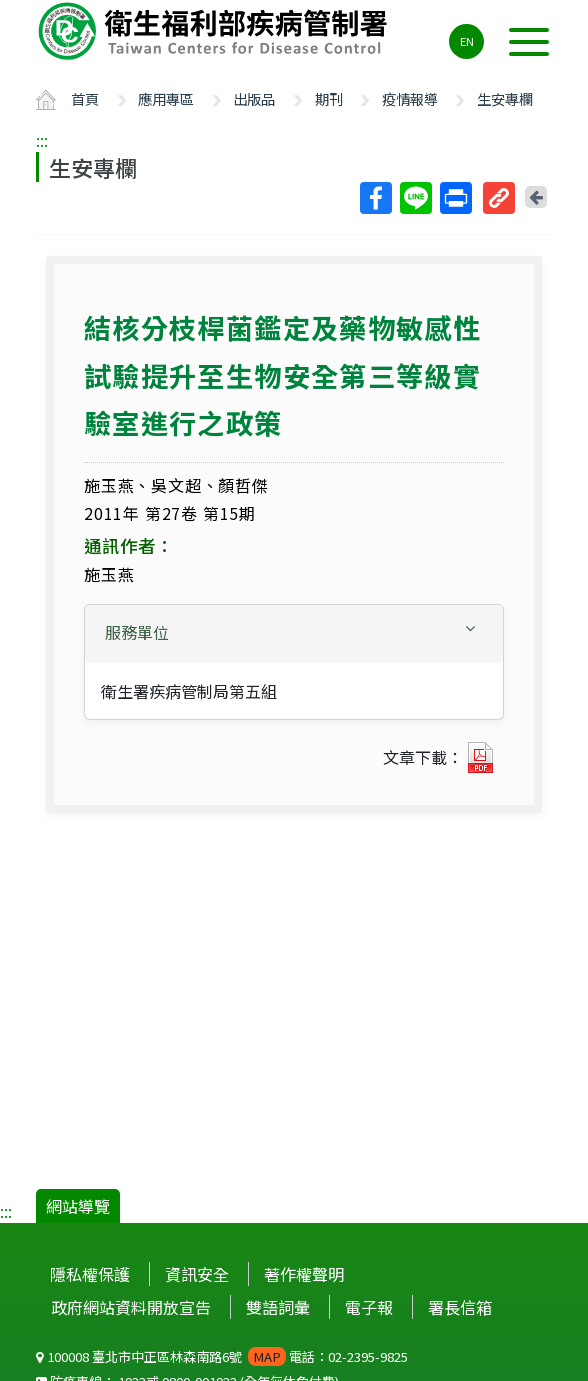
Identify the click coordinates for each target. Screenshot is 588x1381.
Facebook (375, 198)
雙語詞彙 (278, 1307)
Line (415, 198)
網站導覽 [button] (78, 1206)
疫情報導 (410, 98)
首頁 (85, 98)
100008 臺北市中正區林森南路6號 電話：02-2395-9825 (222, 1356)
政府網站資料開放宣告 (131, 1307)
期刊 (329, 98)
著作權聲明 (304, 1274)
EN (467, 41)
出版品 (254, 98)
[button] (294, 632)
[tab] (294, 634)
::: (42, 140)
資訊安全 (197, 1274)
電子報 (369, 1307)
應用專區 (166, 98)
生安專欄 (505, 98)
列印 (455, 198)
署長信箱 (460, 1307)
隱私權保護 (90, 1274)
